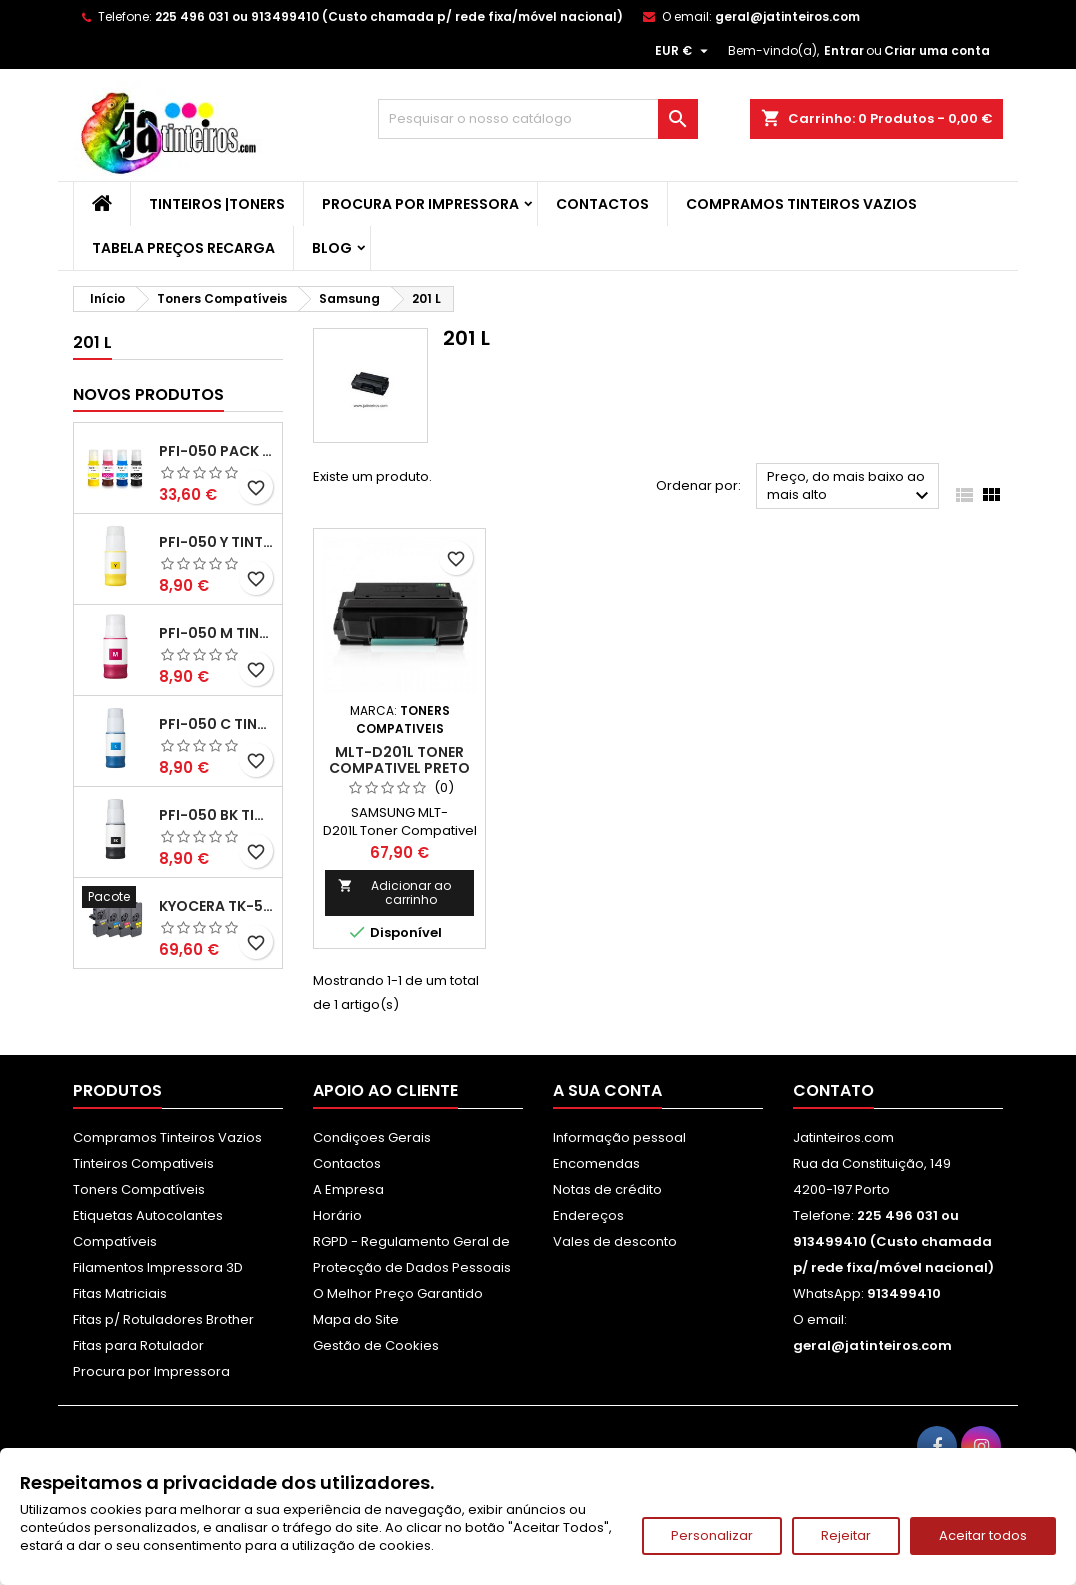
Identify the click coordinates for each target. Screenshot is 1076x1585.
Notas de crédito (607, 1189)
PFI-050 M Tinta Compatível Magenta (216, 633)
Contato (833, 1090)
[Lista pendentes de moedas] (684, 51)
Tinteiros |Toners (217, 204)
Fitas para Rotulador (138, 1345)
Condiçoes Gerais (372, 1137)
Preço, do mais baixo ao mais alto (850, 487)
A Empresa (348, 1189)
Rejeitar (846, 1535)
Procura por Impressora (420, 204)
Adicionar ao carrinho (394, 892)
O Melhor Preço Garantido (398, 1293)
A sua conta (607, 1090)
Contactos (602, 204)
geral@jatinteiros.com (787, 16)
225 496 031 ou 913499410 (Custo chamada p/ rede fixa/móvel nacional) (389, 16)
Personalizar (712, 1535)
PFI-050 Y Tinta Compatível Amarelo (216, 542)
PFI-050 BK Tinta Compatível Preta (216, 815)
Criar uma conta (937, 50)
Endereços (588, 1215)
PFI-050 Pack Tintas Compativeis (216, 451)
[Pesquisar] (538, 119)
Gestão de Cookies (376, 1345)
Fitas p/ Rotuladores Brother (163, 1319)
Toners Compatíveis (139, 1189)
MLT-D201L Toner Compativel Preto (399, 760)
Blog (332, 248)
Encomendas (596, 1163)
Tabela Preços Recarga (183, 248)
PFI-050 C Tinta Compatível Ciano (216, 724)
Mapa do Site (356, 1319)
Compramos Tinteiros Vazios (801, 204)
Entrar (844, 50)
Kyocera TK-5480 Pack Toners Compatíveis (216, 906)
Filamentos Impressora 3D (158, 1267)
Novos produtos (148, 394)
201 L (92, 342)
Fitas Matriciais (120, 1293)
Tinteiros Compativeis (143, 1163)
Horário (337, 1215)
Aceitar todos (983, 1535)
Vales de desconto (615, 1241)
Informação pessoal (619, 1137)
